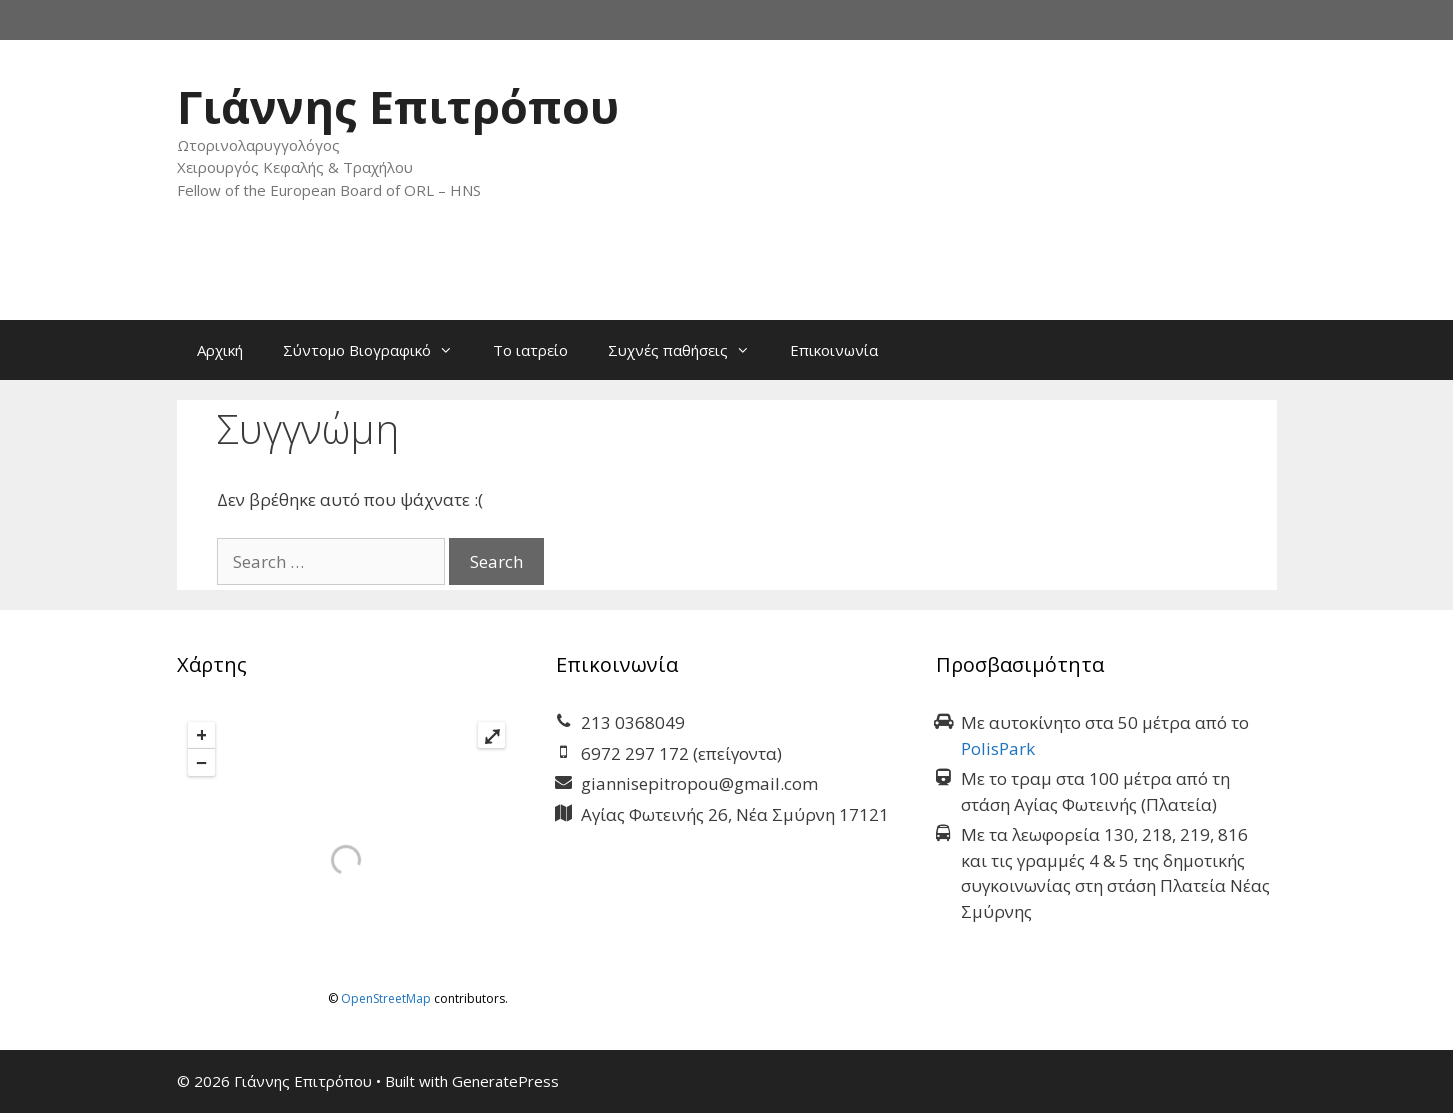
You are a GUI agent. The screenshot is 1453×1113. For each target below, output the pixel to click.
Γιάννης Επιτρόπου (398, 106)
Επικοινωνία (834, 350)
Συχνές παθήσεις (689, 350)
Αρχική (220, 350)
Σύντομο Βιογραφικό (378, 350)
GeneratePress (505, 1081)
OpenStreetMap (386, 998)
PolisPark (998, 748)
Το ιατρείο (530, 350)
